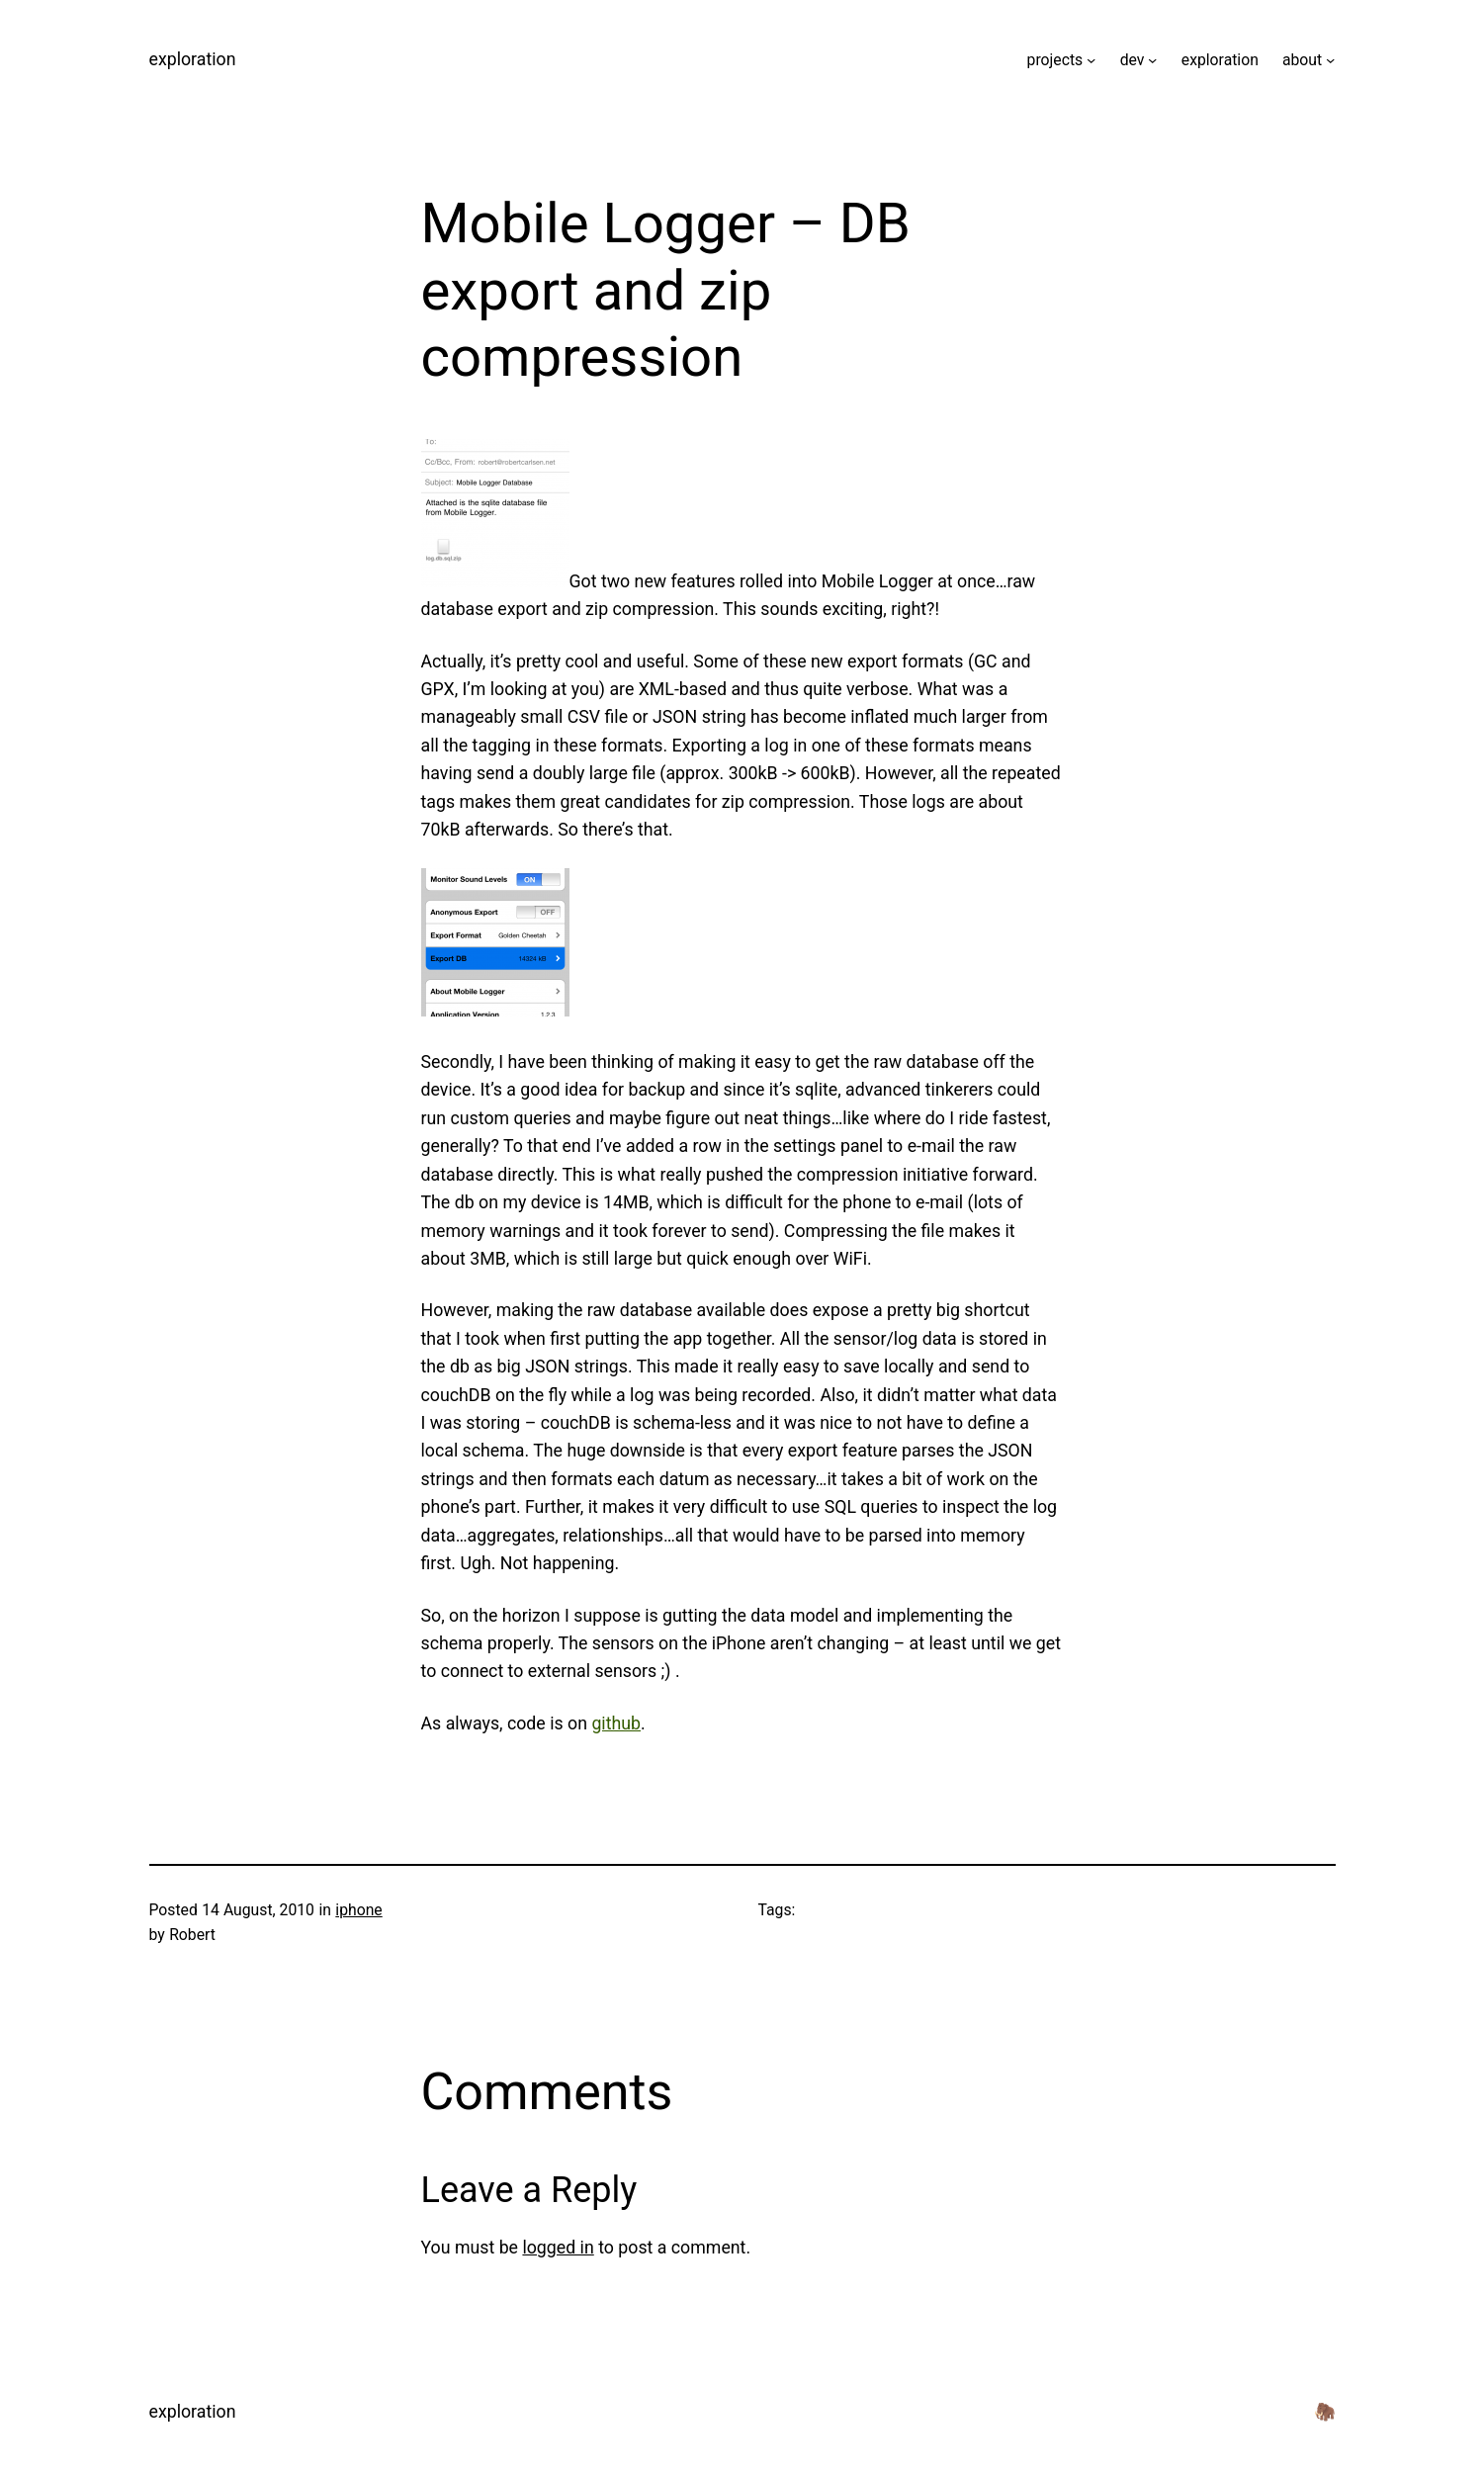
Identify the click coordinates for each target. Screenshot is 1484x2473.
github (616, 1723)
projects (1055, 59)
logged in (557, 2247)
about (1302, 59)
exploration (192, 59)
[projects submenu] (1091, 59)
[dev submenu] (1152, 59)
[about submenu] (1330, 59)
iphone (358, 1909)
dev (1132, 59)
